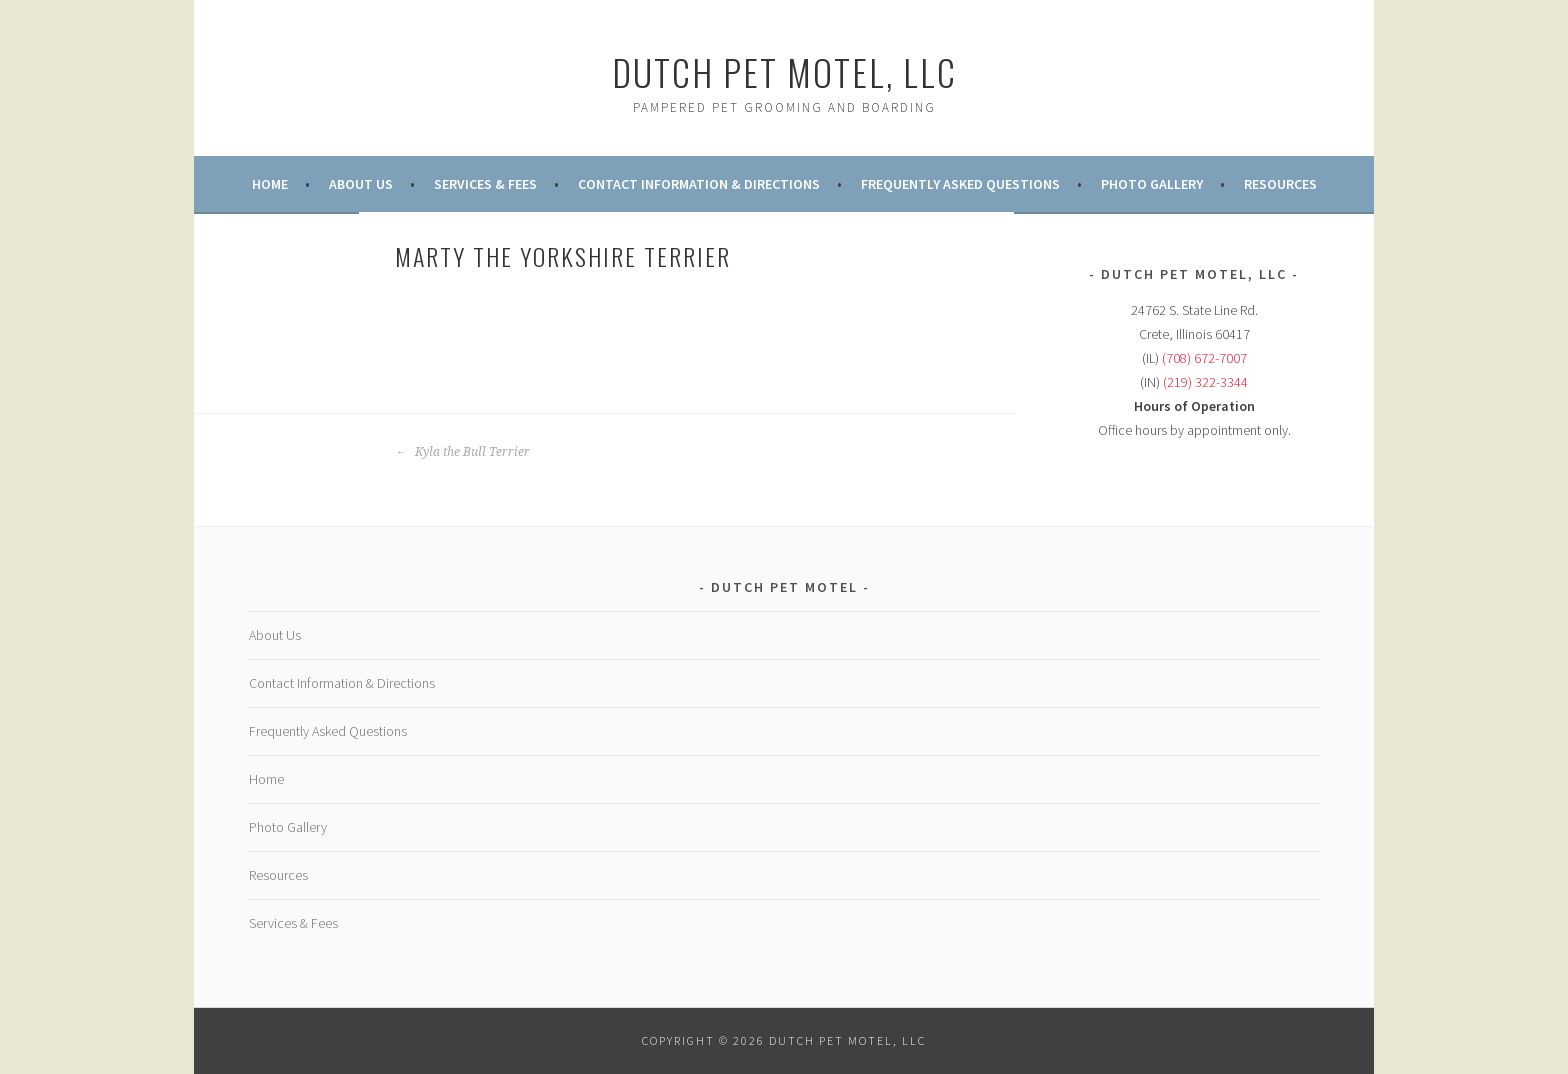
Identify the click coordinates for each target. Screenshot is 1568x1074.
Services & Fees (485, 184)
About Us (361, 184)
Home (270, 184)
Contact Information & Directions (699, 184)
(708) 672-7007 (1204, 358)
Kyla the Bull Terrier (462, 452)
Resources (1280, 184)
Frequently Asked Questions (960, 184)
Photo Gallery (1152, 184)
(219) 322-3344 (1205, 382)
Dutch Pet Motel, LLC (784, 71)
